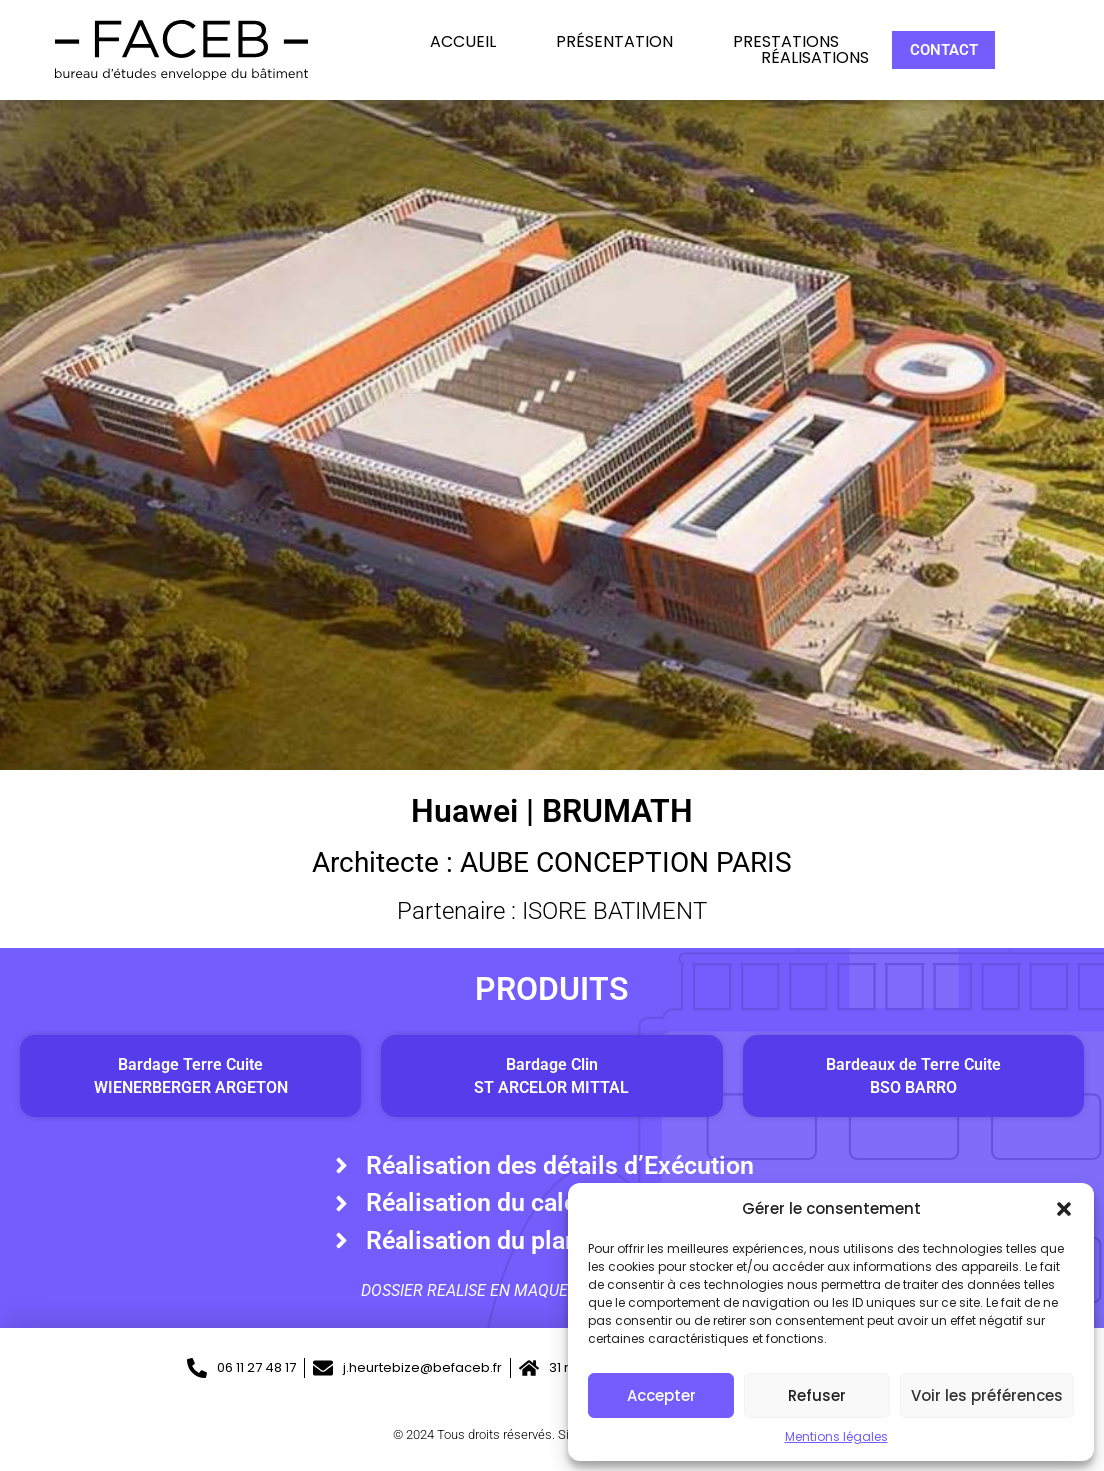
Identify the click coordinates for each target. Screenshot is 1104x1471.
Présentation (614, 42)
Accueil (463, 42)
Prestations (786, 42)
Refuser (817, 1395)
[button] (1064, 1209)
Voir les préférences (987, 1395)
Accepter (661, 1395)
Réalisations (815, 58)
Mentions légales (836, 1436)
